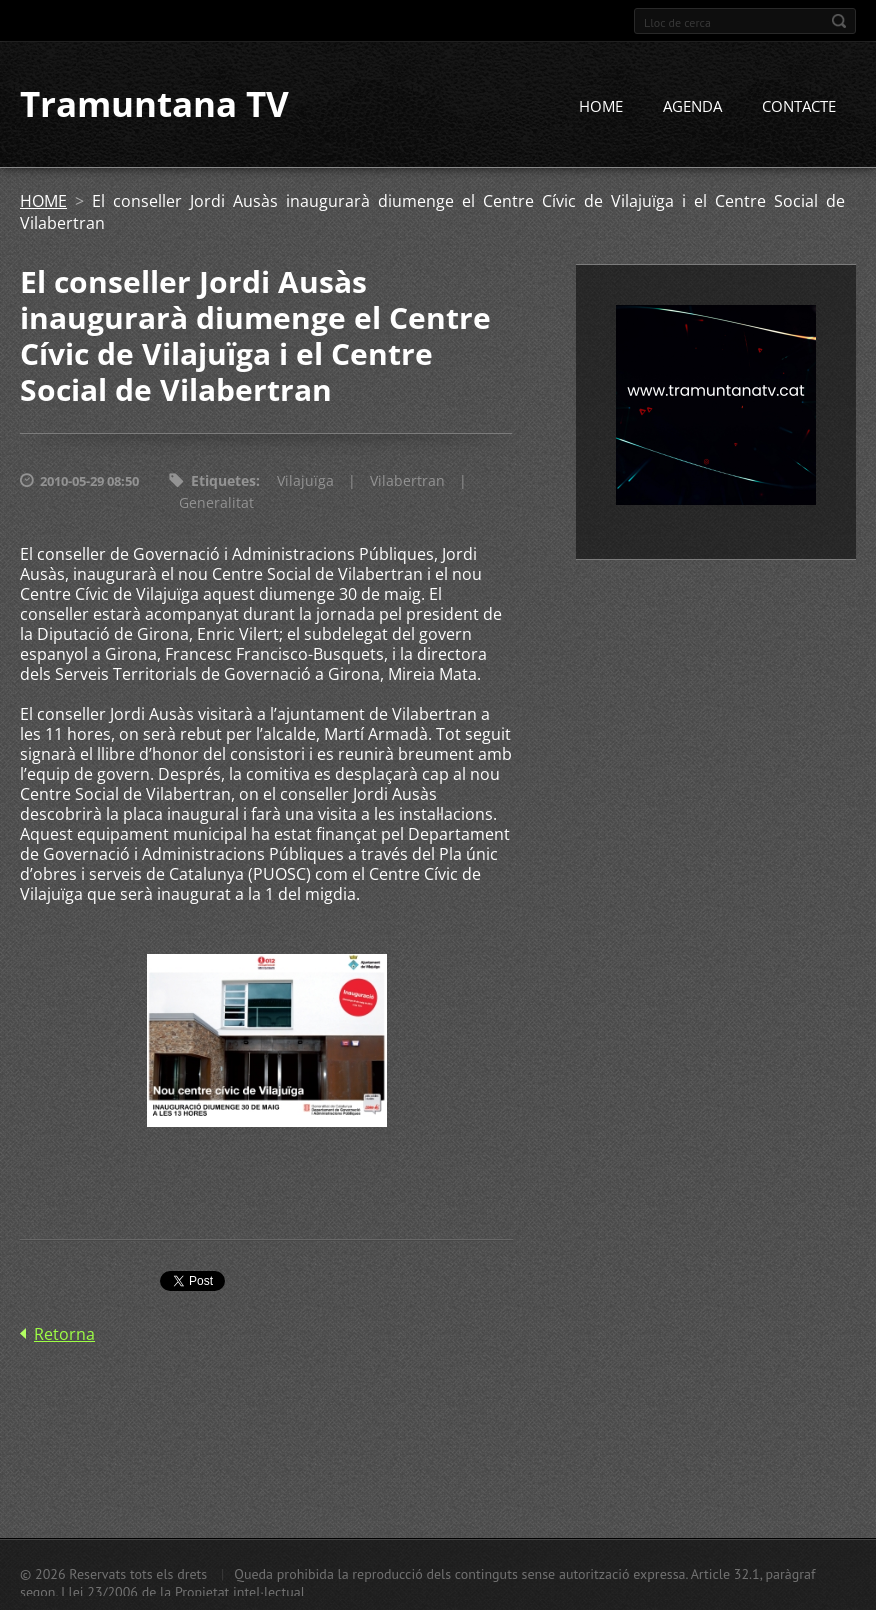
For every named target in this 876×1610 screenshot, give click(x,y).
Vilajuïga (305, 481)
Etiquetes (223, 481)
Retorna (64, 1335)
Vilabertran (407, 481)
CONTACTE (799, 107)
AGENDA (692, 107)
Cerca (839, 21)
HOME (601, 107)
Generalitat (216, 503)
